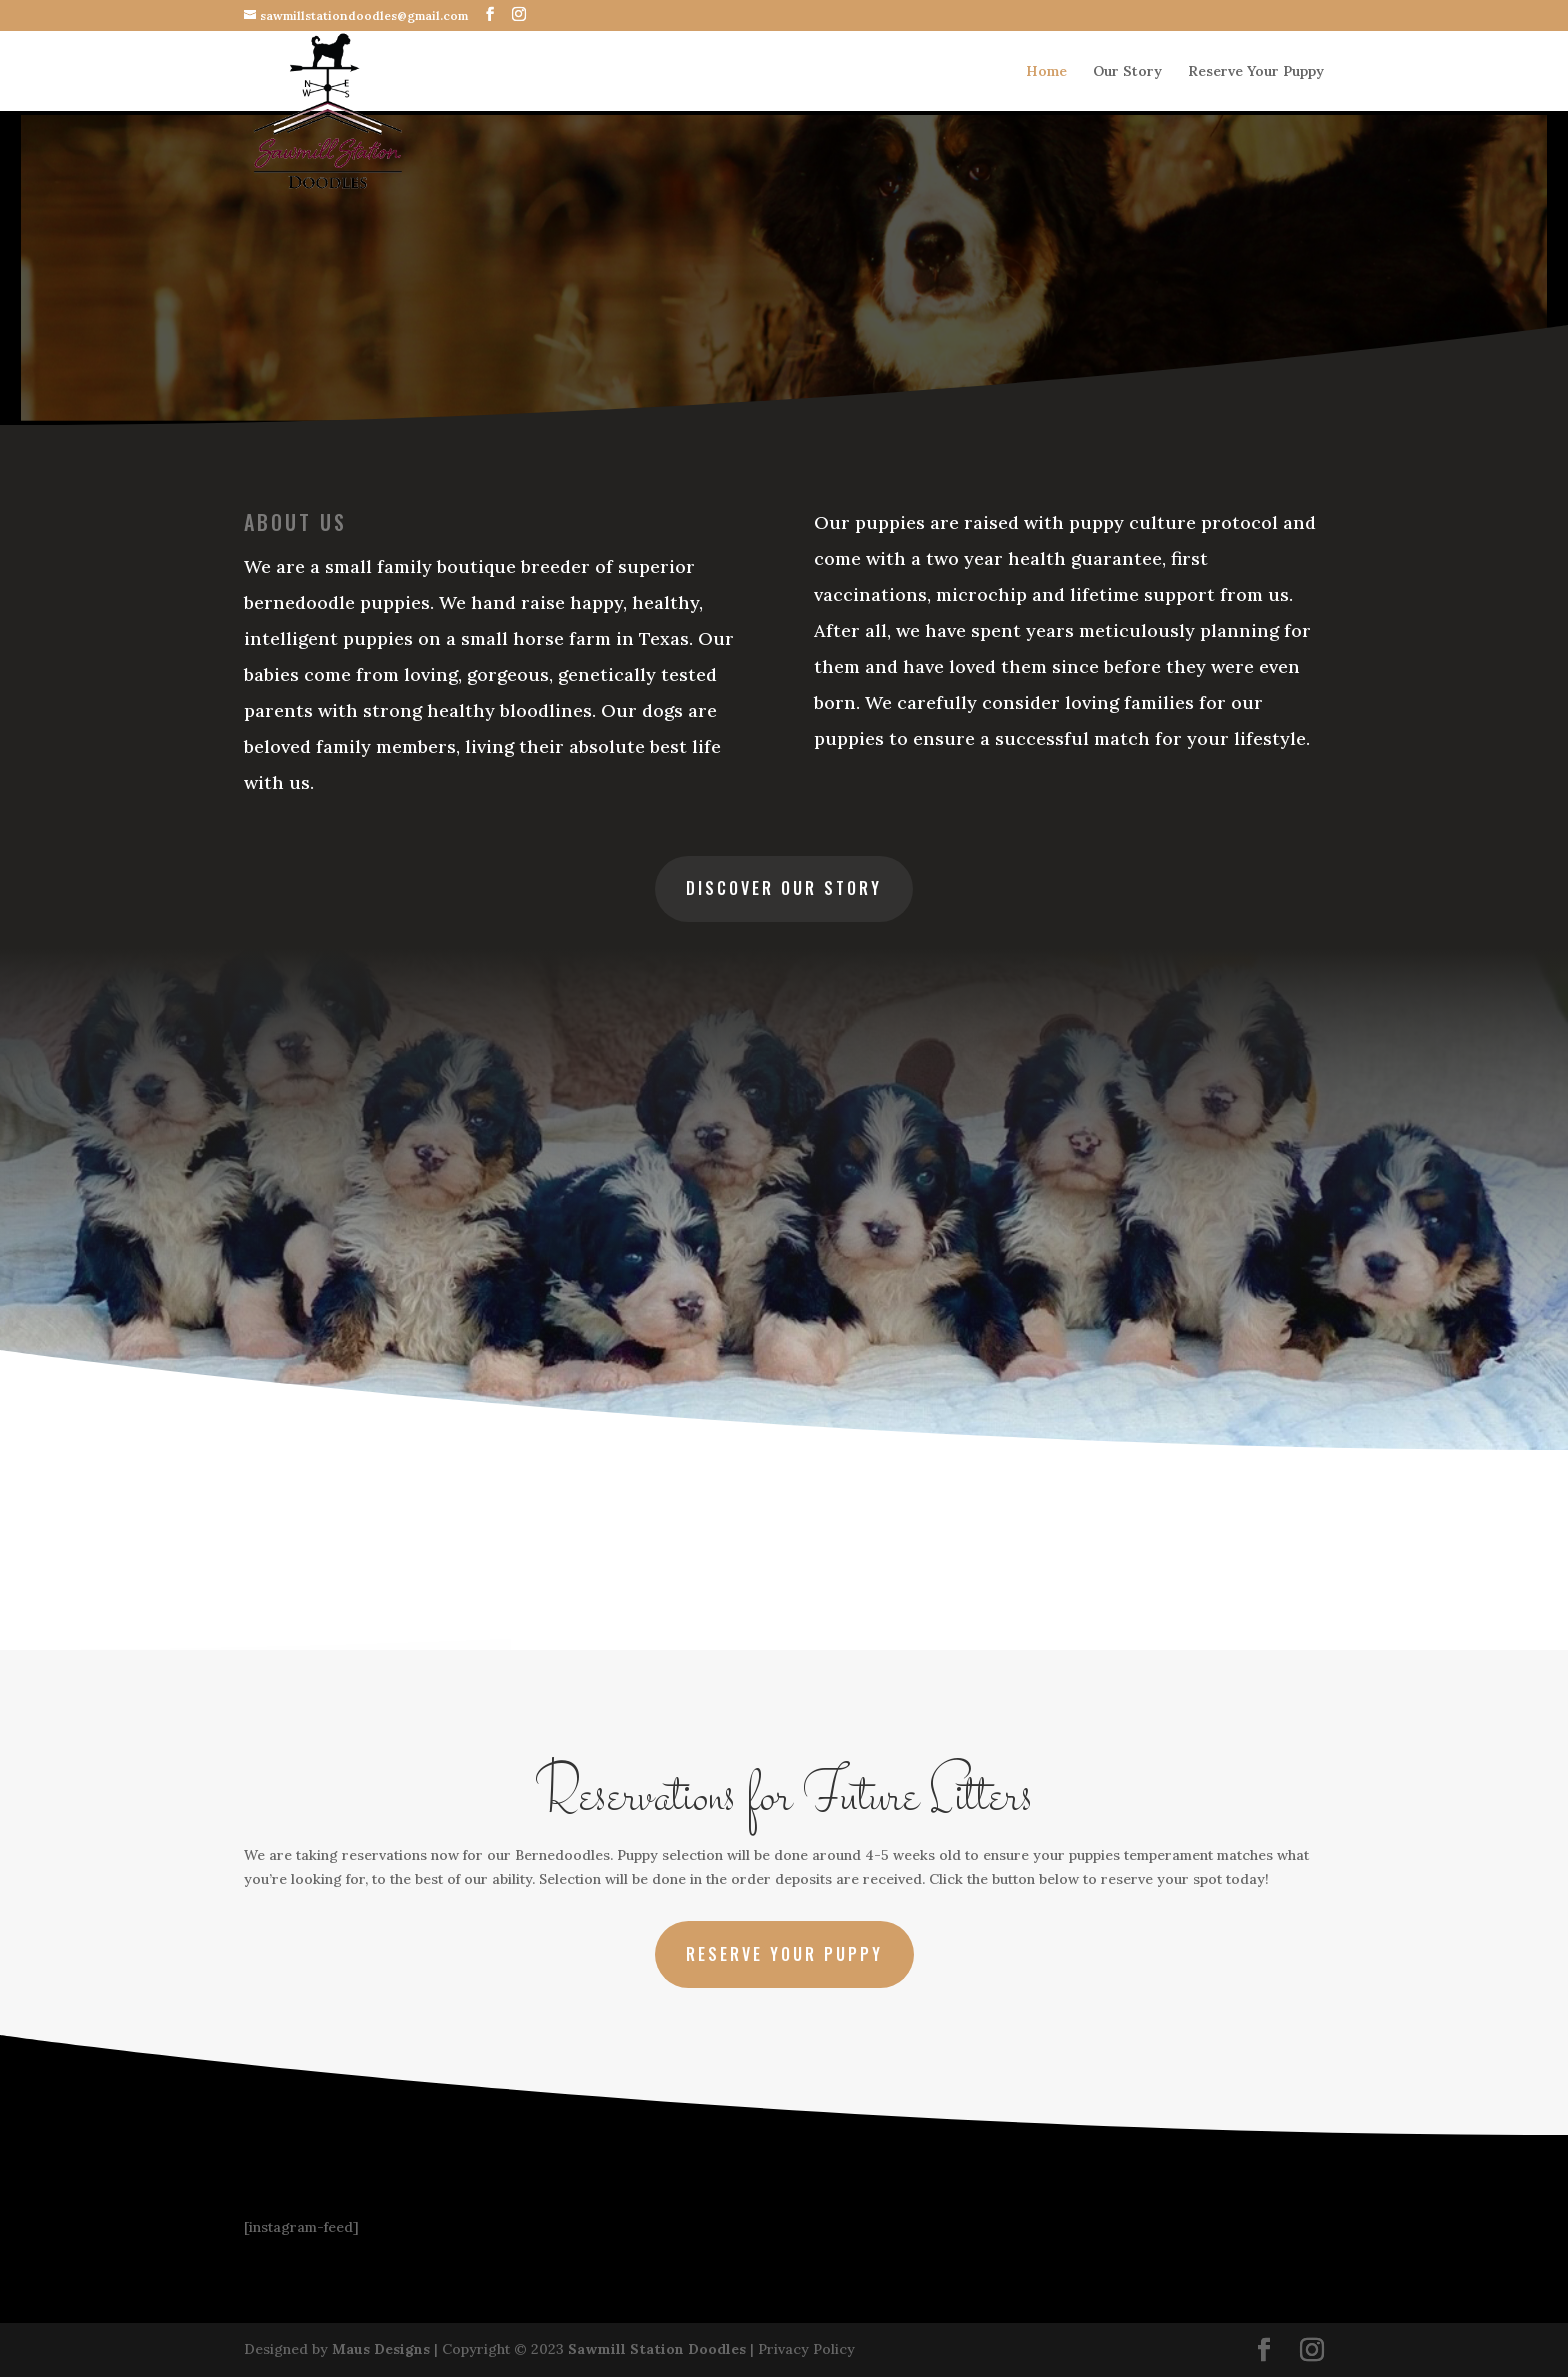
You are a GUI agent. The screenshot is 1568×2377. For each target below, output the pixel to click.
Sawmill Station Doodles (657, 2349)
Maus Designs (381, 2349)
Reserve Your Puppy (1256, 72)
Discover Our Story (784, 888)
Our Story (1127, 72)
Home (1046, 72)
